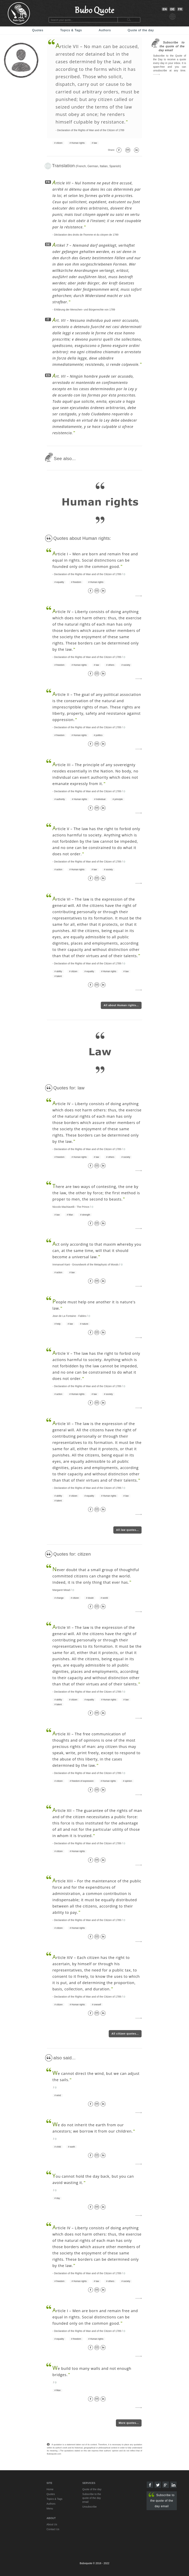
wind (58, 2095)
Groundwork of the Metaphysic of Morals (95, 1264)
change (59, 1598)
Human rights (78, 143)
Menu (50, 2508)
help (58, 1324)
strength (86, 1214)
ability (59, 971)
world (105, 1598)
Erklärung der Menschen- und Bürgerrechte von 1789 (84, 309)
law (95, 143)
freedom (77, 582)
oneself (97, 2004)
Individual (101, 799)
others (111, 665)
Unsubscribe (89, 2506)
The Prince (83, 1206)
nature (85, 1324)
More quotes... (129, 2422)
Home (50, 2489)
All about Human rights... (121, 1005)
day (58, 2198)
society (126, 665)
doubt (91, 1598)
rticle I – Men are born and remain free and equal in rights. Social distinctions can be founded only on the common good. (95, 560)
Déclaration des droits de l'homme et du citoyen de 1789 (86, 234)
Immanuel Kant (61, 1264)
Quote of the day (141, 30)
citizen (59, 143)
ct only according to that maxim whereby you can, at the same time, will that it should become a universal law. (96, 1250)
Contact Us (53, 2529)
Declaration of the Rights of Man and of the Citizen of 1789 (90, 130)
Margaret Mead (61, 1590)
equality (60, 582)
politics (99, 735)
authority (60, 799)
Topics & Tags (71, 30)
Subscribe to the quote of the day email (161, 2500)
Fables (82, 1315)
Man (71, 1214)
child (58, 2146)
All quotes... (127, 1529)
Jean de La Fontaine (64, 1315)
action (59, 869)
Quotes (37, 30)
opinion (128, 1781)
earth (72, 2146)
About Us (52, 2524)
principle (118, 799)
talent (59, 976)
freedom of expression (83, 1781)
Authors (105, 30)
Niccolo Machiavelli (63, 1206)
